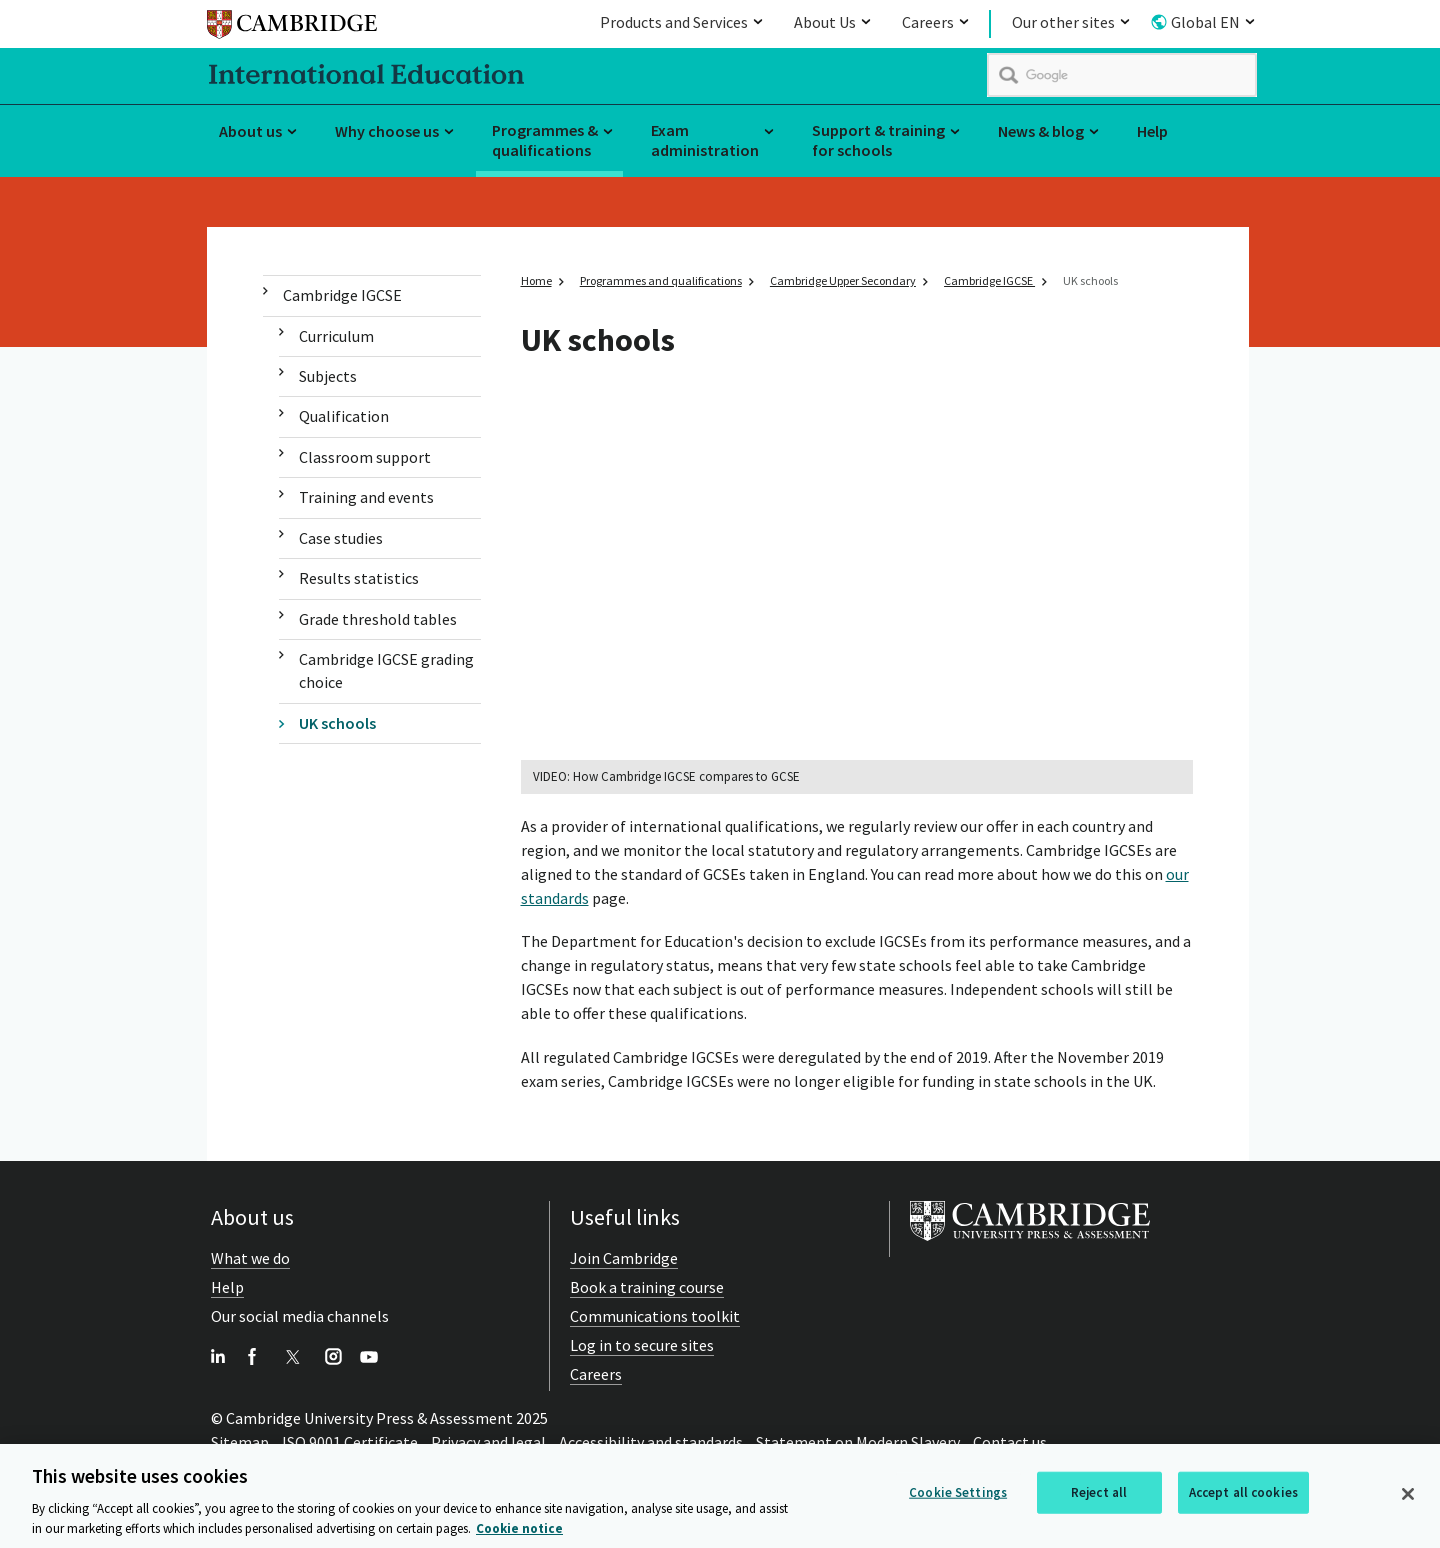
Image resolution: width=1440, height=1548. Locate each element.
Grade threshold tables (378, 619)
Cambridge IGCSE (342, 295)
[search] (1122, 75)
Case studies (341, 538)
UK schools (337, 723)
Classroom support (365, 457)
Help (1152, 131)
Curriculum (336, 336)
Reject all (1099, 1496)
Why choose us (387, 131)
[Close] (1408, 1498)
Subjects (328, 376)
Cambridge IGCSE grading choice (386, 670)
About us (250, 131)
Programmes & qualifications (545, 140)
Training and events (366, 497)
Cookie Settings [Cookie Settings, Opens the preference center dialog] (958, 1496)
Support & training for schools (878, 140)
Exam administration (705, 140)
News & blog (1041, 131)
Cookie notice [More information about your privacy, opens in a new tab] (519, 1532)
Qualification (344, 416)
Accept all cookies (1243, 1496)
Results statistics (359, 578)
